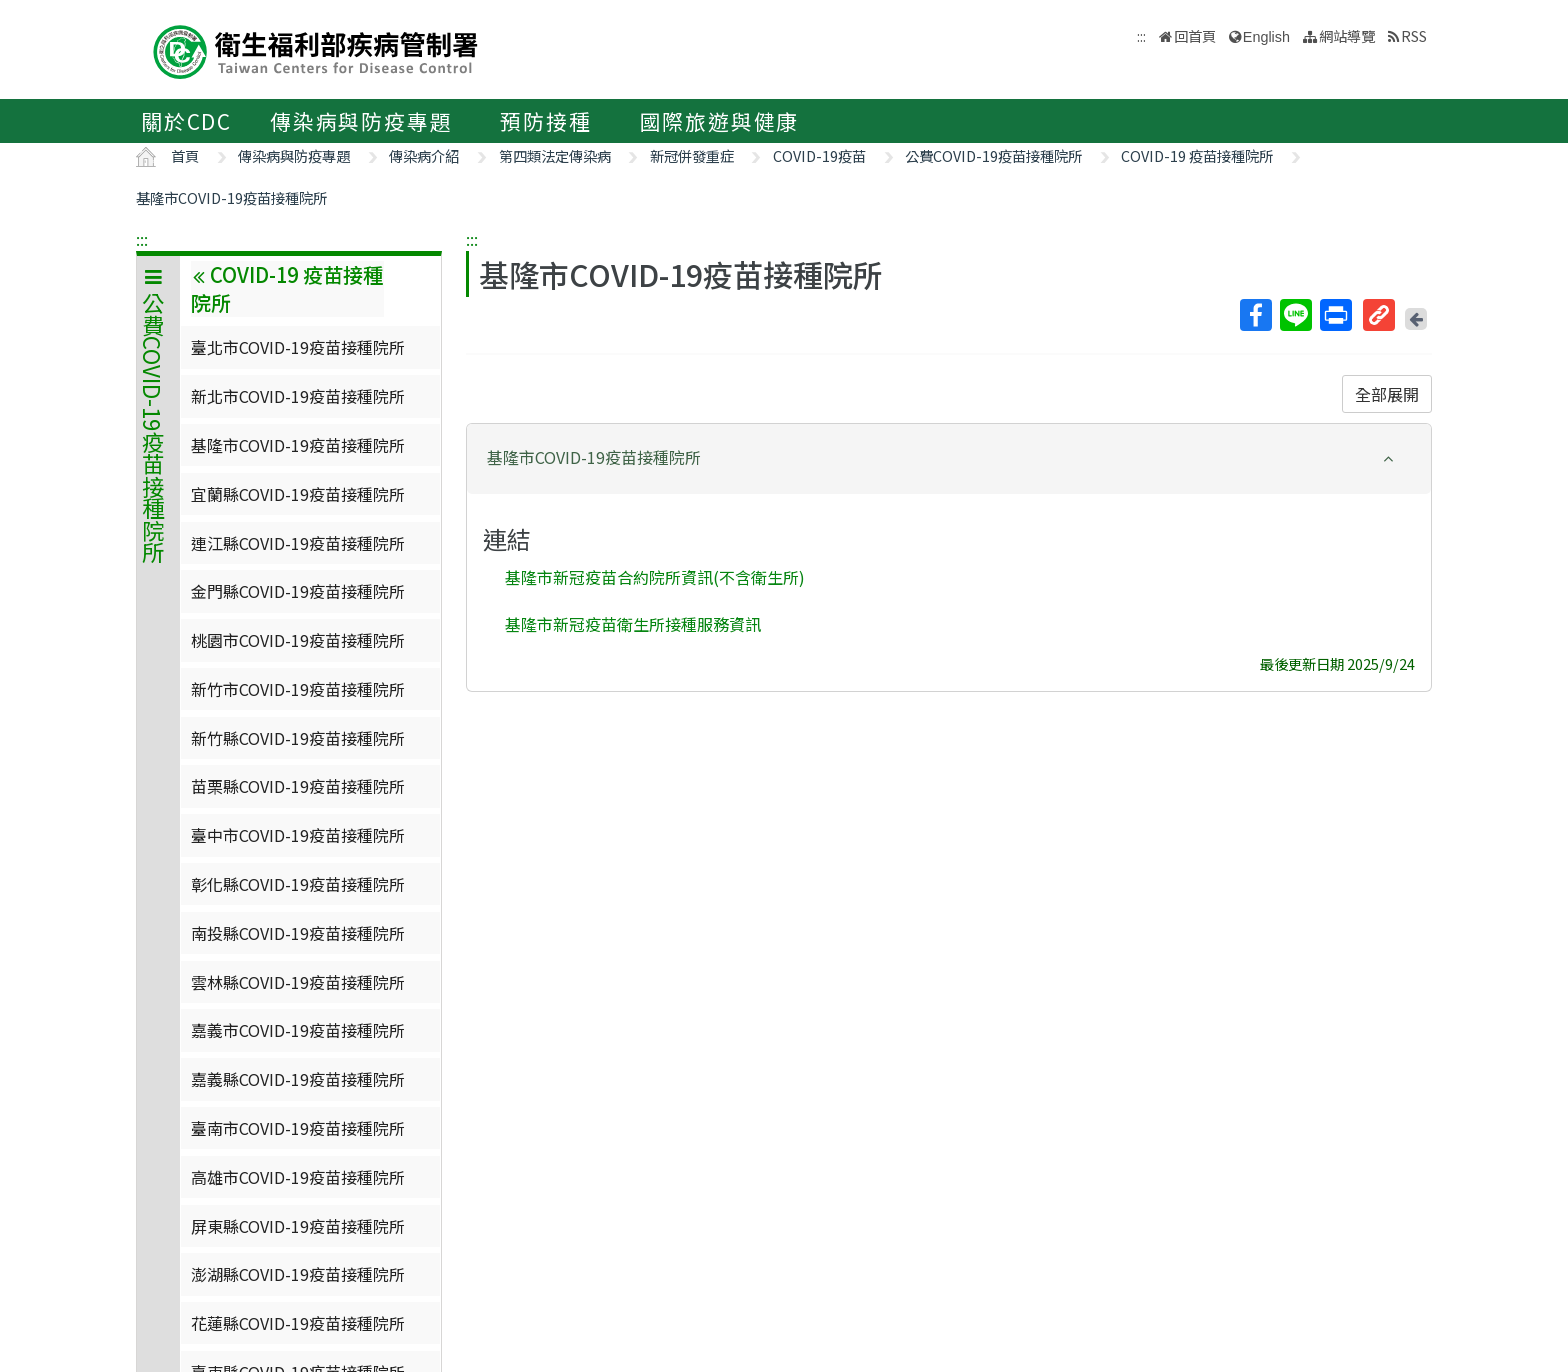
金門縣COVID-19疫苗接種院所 (298, 591)
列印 (1335, 315)
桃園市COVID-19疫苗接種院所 (298, 640)
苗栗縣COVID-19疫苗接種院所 (298, 786)
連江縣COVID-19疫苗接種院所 (298, 543)
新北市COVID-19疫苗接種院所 (298, 396)
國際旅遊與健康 (720, 121)
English (1266, 37)
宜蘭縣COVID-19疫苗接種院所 (298, 494)
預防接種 (545, 121)
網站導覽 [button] (1347, 35)
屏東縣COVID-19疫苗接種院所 (298, 1226)
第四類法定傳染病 (555, 155)
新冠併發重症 (692, 155)
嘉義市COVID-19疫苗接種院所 (298, 1030)
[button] (949, 457)
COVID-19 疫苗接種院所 (1197, 155)
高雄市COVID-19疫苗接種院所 (298, 1177)
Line (1295, 315)
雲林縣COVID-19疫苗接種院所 (298, 982)
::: (142, 239)
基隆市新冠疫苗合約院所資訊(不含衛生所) (655, 577)
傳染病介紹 (424, 155)
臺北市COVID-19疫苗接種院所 (298, 347)
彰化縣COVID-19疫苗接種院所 (298, 884)
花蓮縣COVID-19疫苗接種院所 (298, 1323)
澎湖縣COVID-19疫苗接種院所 (298, 1274)
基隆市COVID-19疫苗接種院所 (231, 197)
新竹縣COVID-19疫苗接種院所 (298, 738)
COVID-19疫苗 (819, 155)
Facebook (1255, 315)
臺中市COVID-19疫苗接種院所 (298, 835)
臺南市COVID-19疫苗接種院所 (298, 1128)
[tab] (949, 459)
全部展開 (1387, 394)
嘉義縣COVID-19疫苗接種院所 (298, 1079)
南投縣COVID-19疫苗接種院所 (298, 933)
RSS (1414, 35)
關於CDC (186, 121)
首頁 (185, 155)
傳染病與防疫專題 (361, 121)
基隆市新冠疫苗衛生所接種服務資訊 (633, 623)
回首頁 (1195, 35)
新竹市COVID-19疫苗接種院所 (298, 689)
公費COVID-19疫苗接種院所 (993, 155)
